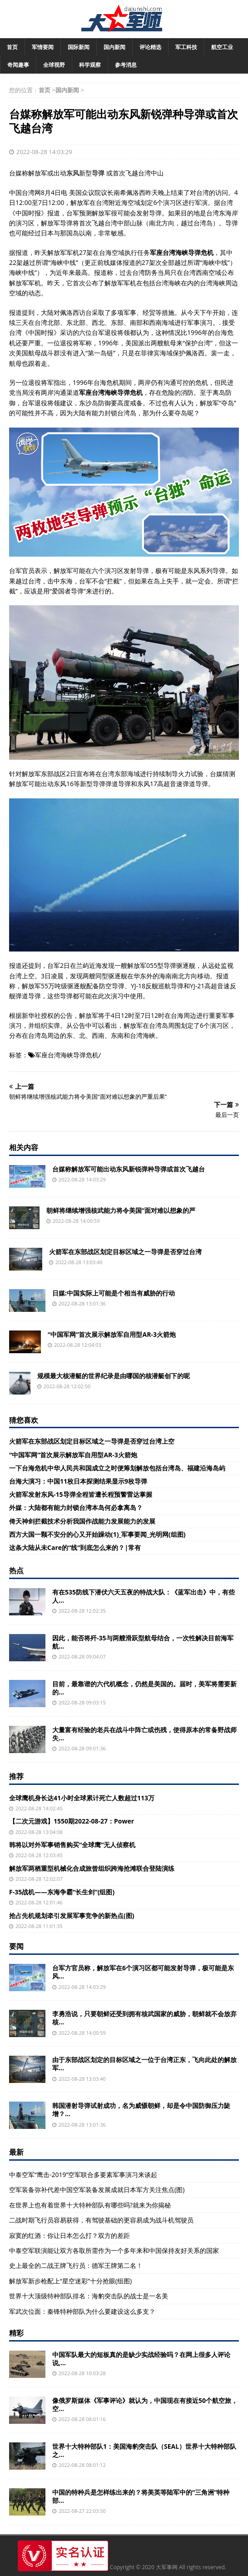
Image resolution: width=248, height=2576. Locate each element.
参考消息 (126, 65)
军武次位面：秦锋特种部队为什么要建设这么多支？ (82, 2311)
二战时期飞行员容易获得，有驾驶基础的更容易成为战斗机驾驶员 (101, 2220)
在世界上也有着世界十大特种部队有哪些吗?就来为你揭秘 (90, 2205)
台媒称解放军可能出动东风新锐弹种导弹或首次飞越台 (128, 1169)
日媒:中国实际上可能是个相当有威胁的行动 (113, 1293)
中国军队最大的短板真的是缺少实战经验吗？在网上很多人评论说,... (141, 2358)
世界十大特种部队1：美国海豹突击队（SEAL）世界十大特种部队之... (144, 2450)
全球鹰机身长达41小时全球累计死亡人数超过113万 (81, 1798)
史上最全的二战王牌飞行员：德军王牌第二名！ (76, 2265)
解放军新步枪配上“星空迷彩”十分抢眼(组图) (70, 2281)
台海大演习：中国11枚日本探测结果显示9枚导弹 (78, 1481)
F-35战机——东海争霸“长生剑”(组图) (61, 1892)
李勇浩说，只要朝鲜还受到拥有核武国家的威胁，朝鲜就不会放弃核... (144, 2017)
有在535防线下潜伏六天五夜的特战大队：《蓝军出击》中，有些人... (143, 1596)
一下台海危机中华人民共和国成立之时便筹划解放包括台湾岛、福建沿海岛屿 (117, 1468)
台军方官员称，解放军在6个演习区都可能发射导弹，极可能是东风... (143, 1971)
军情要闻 (43, 47)
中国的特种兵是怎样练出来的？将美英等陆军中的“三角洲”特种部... (140, 2496)
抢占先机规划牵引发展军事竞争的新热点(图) (71, 1915)
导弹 (98, 173)
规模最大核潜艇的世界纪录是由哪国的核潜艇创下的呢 (113, 1375)
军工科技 (186, 47)
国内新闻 (114, 47)
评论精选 (150, 47)
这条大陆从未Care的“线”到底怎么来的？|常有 (75, 1547)
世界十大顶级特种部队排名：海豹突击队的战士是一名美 (88, 2296)
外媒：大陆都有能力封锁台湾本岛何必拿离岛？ (76, 1507)
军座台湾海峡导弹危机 (67, 1055)
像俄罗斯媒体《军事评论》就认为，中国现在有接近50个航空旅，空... (145, 2404)
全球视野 (54, 65)
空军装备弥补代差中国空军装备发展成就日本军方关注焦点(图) (96, 2189)
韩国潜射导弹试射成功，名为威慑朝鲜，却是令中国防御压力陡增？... (141, 2109)
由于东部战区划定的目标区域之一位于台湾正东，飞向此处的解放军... (144, 2063)
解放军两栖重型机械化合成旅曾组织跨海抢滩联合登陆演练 (91, 1868)
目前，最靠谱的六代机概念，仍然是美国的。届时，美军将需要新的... (144, 1687)
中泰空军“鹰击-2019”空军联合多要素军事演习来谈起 (83, 2174)
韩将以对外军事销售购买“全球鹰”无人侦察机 (72, 1844)
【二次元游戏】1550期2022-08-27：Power (71, 1821)
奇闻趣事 (18, 65)
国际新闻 (78, 47)
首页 (12, 47)
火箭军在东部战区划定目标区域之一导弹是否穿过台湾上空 (91, 1441)
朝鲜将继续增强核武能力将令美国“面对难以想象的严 (120, 1210)
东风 (72, 173)
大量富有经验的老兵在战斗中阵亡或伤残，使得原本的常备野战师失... (144, 1733)
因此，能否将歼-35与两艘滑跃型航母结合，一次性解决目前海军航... (142, 1642)
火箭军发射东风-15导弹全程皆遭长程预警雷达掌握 (80, 1494)
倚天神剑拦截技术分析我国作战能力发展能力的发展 (82, 1521)
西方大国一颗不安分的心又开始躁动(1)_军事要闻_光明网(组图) (97, 1534)
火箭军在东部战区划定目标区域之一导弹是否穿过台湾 (125, 1251)
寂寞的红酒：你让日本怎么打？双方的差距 (69, 2235)
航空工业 (222, 47)
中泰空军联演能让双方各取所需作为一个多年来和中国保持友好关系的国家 (114, 2250)
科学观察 (90, 65)
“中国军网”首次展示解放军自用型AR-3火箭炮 (112, 1334)
